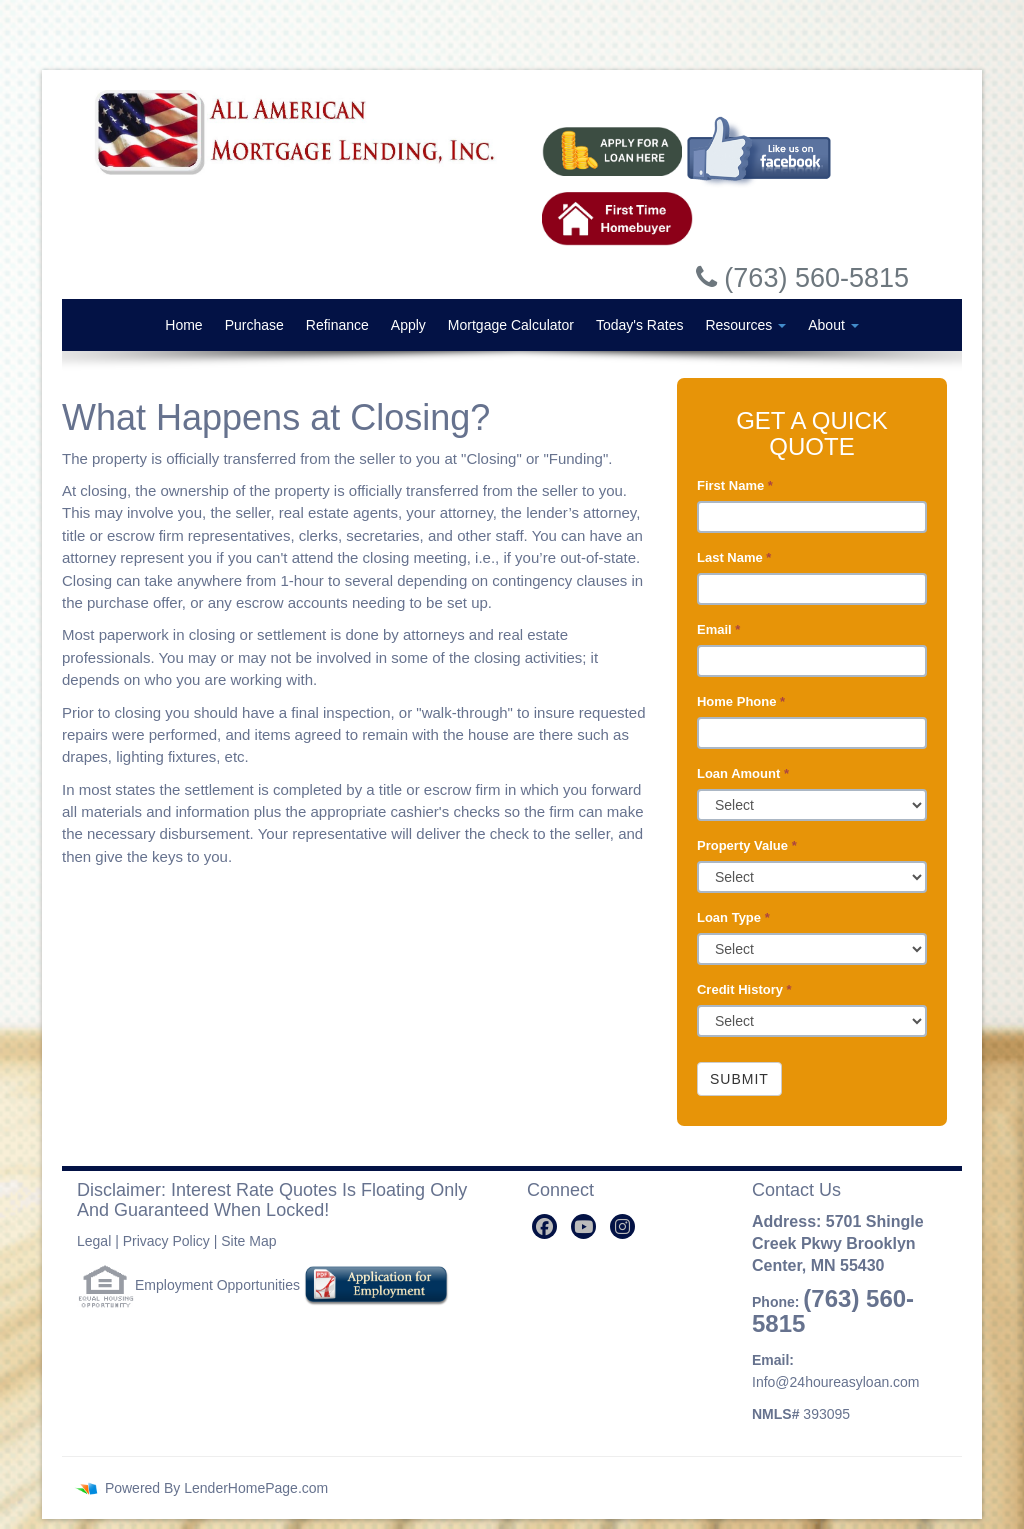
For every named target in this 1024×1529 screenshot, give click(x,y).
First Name (735, 485)
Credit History (744, 989)
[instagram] (622, 1226)
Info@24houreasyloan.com (836, 1382)
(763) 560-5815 (833, 1311)
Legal (94, 1241)
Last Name (734, 557)
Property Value (747, 845)
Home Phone (741, 701)
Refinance (337, 325)
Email (718, 629)
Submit (739, 1079)
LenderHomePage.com (256, 1488)
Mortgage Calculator (511, 325)
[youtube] (583, 1226)
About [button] (833, 325)
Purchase (254, 325)
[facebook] (544, 1226)
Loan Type (733, 917)
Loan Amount (743, 773)
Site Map (248, 1241)
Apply (408, 325)
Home (183, 325)
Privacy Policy (166, 1241)
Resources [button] (745, 325)
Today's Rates (640, 325)
